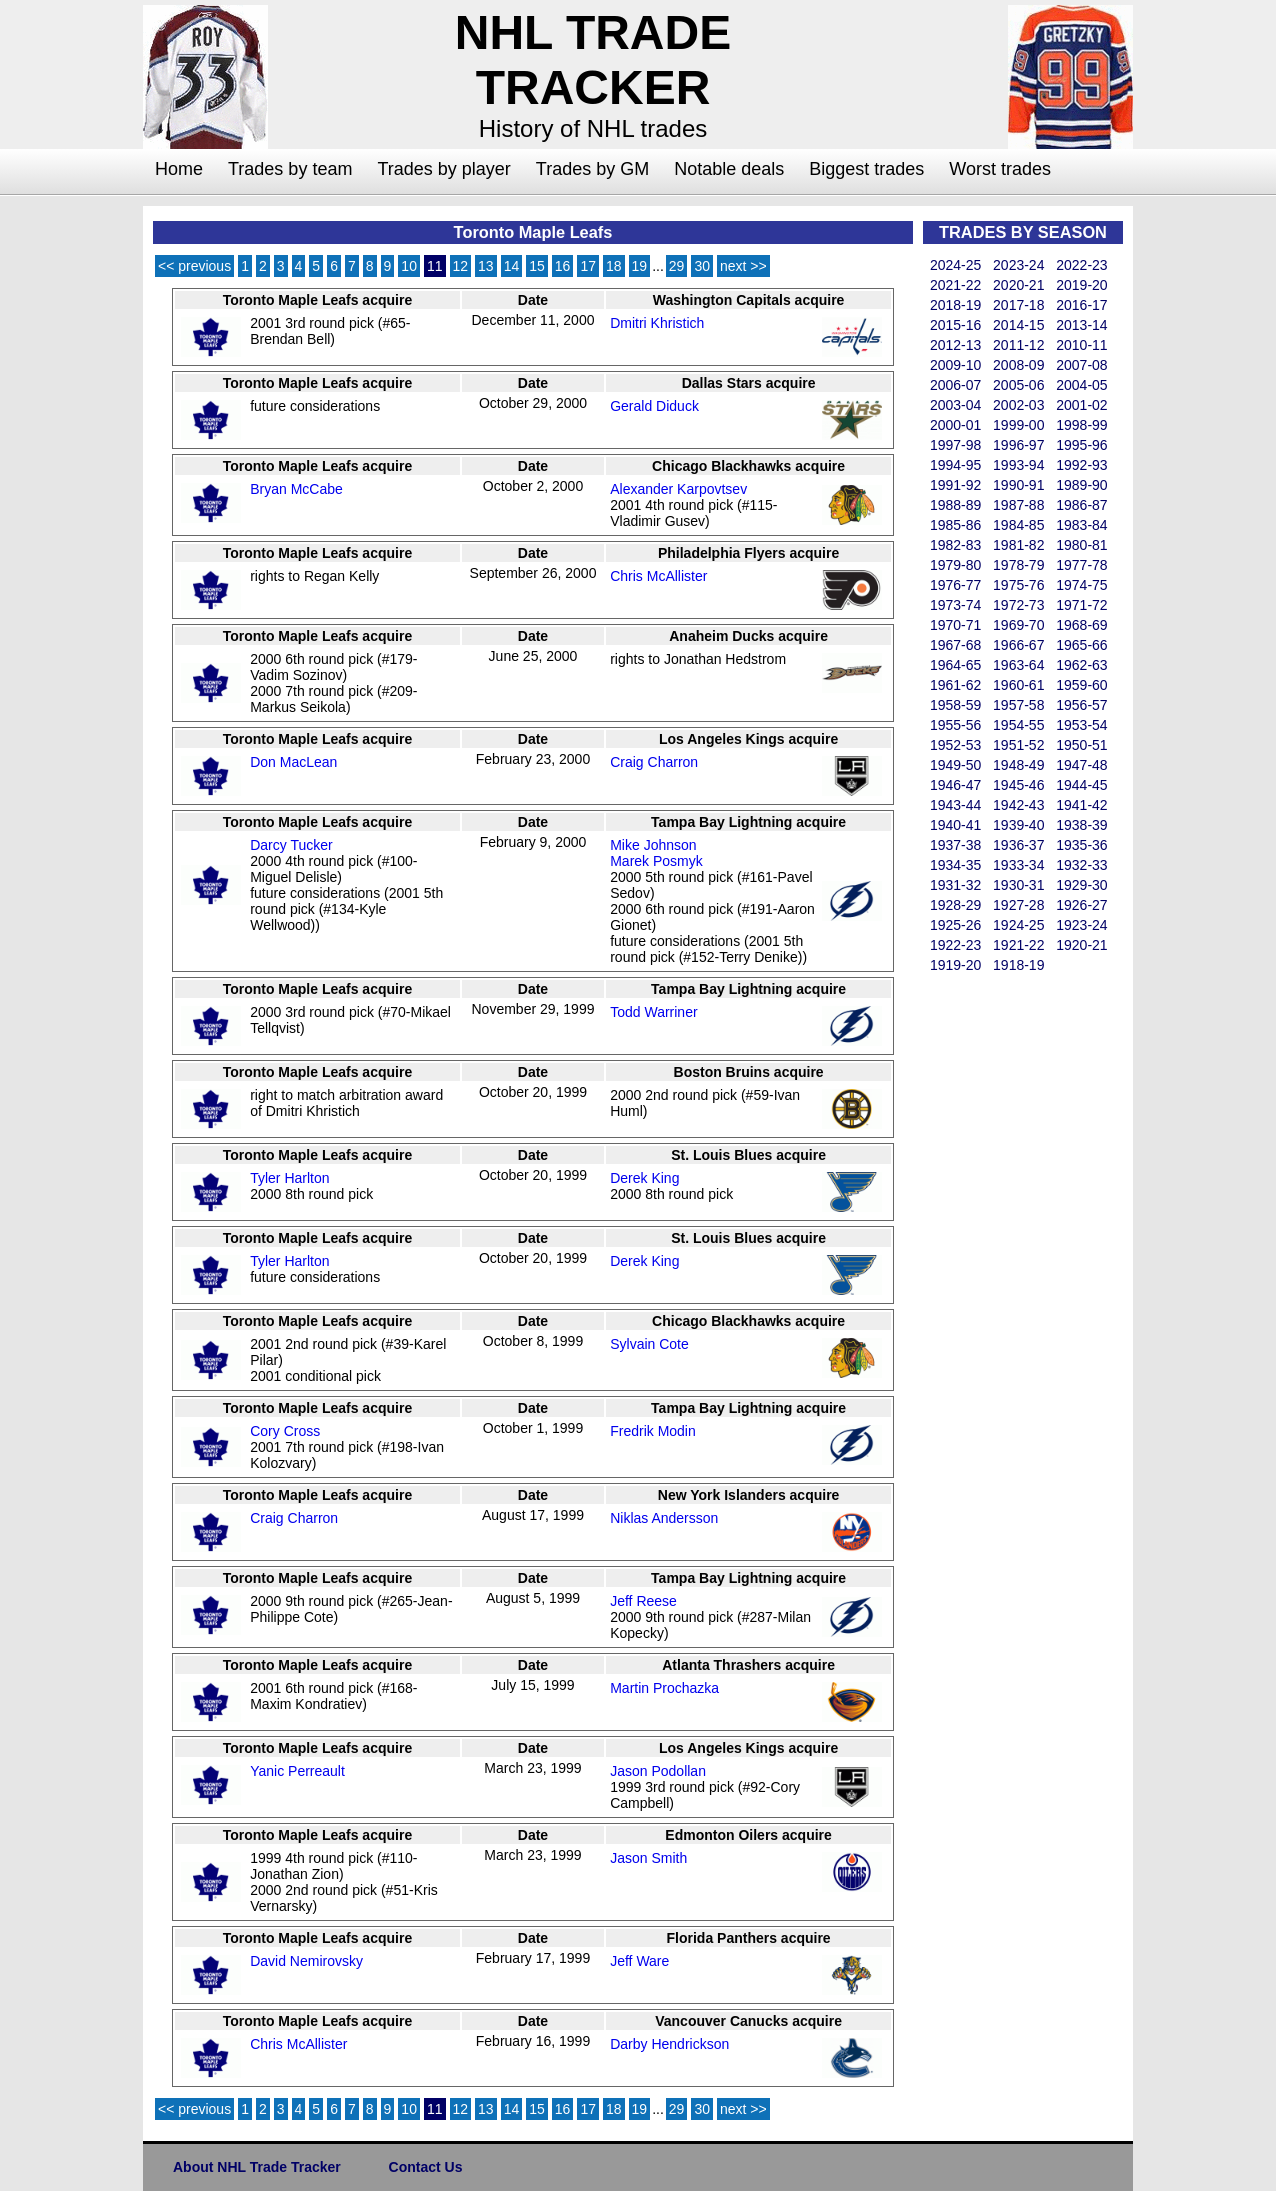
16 (563, 266)
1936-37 (1018, 845)
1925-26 (955, 925)
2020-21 (1018, 285)
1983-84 (1081, 525)
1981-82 (1018, 545)
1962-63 (1081, 665)
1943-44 (955, 805)
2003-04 (955, 405)
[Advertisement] (1003, 1276)
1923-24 (1081, 925)
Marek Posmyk (656, 861)
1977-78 (1081, 565)
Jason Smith (648, 1858)
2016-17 (1081, 305)
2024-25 (955, 265)
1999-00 (1018, 425)
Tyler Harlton (289, 1178)
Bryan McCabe (296, 489)
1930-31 (1018, 885)
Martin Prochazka (664, 1688)
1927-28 (1018, 905)
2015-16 (955, 325)
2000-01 (955, 425)
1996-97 (1018, 445)
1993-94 (1018, 465)
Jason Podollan (658, 1771)
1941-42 (1081, 805)
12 (461, 266)
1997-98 (955, 445)
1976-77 (955, 585)
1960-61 (1018, 685)
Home (179, 169)
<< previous (194, 266)
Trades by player (443, 169)
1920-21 (1081, 945)
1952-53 (955, 745)
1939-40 (1018, 825)
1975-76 (1018, 585)
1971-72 (1081, 605)
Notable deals (729, 169)
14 (512, 266)
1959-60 (1081, 685)
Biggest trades (866, 169)
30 (702, 266)
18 (614, 266)
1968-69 (1081, 625)
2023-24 (1018, 265)
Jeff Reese (643, 1601)
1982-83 (955, 545)
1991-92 (955, 485)
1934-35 (955, 865)
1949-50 (955, 765)
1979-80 (955, 565)
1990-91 (1018, 485)
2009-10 (955, 365)
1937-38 (955, 845)
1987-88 (1018, 505)
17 (588, 266)
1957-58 (1018, 705)
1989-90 (1081, 485)
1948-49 (1018, 765)
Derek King (644, 1178)
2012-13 (955, 345)
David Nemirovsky (306, 1961)
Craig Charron (654, 762)
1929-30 (1081, 885)
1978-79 (1018, 565)
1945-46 (1018, 785)
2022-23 (1081, 265)
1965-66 (1081, 645)
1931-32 (955, 885)
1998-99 (1081, 425)
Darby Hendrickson (669, 2044)
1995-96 (1081, 445)
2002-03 (1018, 405)
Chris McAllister (658, 576)
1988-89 (955, 505)
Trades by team (290, 169)
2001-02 (1081, 405)
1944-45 (1081, 785)
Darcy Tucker (291, 845)
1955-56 (955, 725)
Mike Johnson (653, 845)
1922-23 (955, 945)
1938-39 (1081, 825)
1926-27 (1081, 905)
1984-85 (1018, 525)
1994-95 (955, 465)
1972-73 (1018, 605)
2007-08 (1081, 365)
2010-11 (1081, 345)
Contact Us (426, 2167)
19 (640, 266)
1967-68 (955, 645)
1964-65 (955, 665)
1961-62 (955, 685)
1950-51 (1081, 745)
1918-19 (1018, 965)
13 (486, 266)
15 (537, 266)
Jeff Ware (639, 1961)
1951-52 (1018, 745)
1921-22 (1018, 945)
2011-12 (1018, 345)
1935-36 (1081, 845)
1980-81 (1081, 545)
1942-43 (1018, 805)
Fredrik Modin (653, 1431)
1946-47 (955, 785)
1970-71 (955, 625)
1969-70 (1018, 625)
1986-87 (1081, 505)
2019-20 (1081, 285)
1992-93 (1081, 465)
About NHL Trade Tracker (257, 2167)
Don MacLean (293, 762)
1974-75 (1081, 585)
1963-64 (1018, 665)
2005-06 (1018, 385)
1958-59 (955, 705)
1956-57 (1081, 705)
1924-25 (1018, 925)
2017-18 (1018, 305)
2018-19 (955, 305)
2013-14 (1081, 325)
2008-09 (1018, 365)
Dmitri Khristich (657, 323)
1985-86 (955, 525)
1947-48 (1081, 765)
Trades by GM (592, 169)
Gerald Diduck (654, 406)
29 (677, 266)
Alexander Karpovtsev (678, 489)
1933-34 (1018, 865)
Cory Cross (285, 1431)
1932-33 (1081, 865)
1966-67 (1018, 645)
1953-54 (1081, 725)
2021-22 (955, 285)
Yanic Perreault (297, 1771)
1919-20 (955, 965)
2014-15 (1018, 325)
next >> (743, 266)
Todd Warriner (653, 1012)
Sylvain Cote (649, 1344)
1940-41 (955, 825)
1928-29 (955, 905)
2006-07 (955, 385)
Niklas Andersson (664, 1518)
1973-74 (955, 605)
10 (409, 266)
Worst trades (1000, 169)
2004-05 (1081, 385)
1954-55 (1018, 725)
